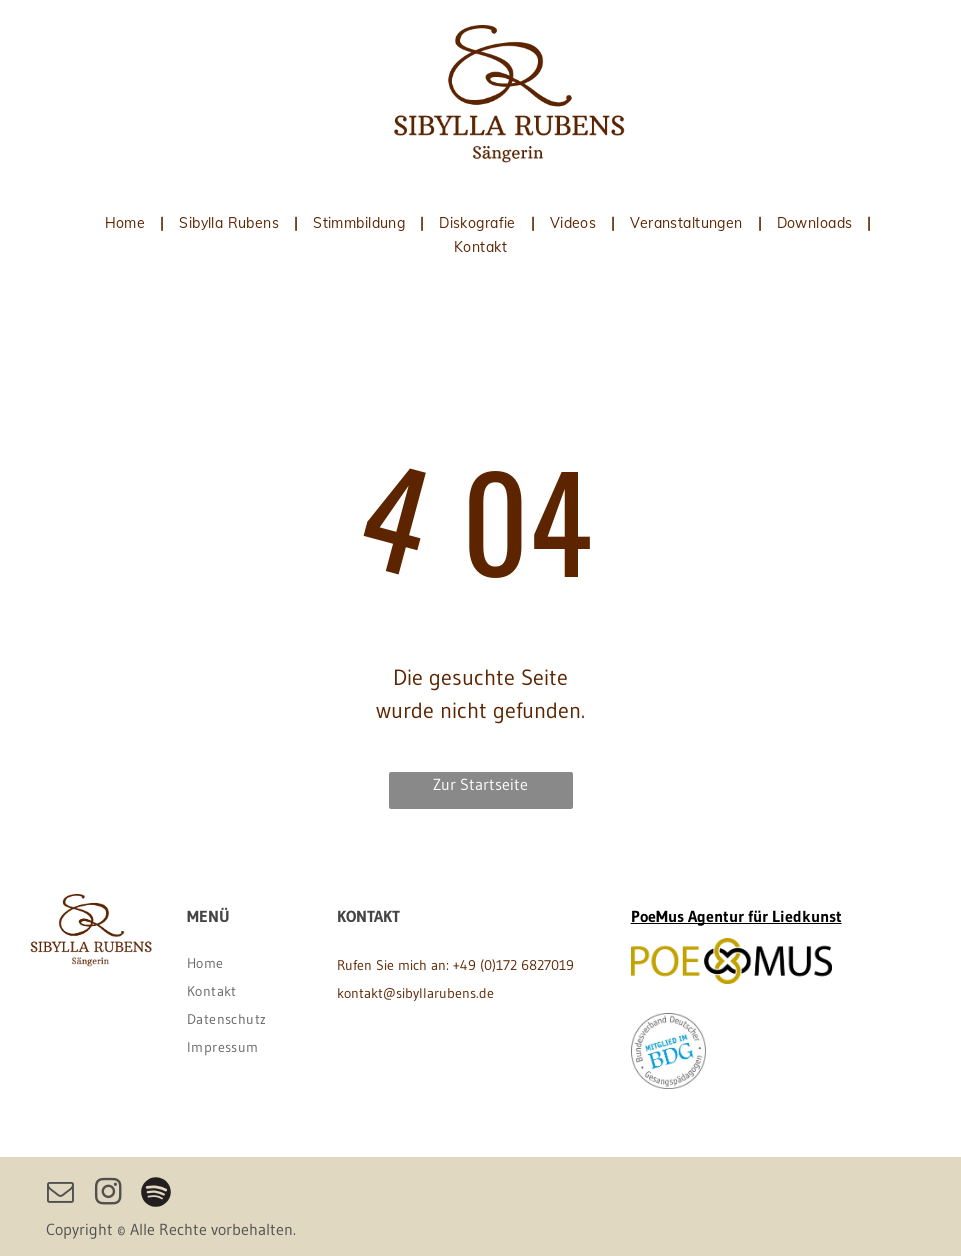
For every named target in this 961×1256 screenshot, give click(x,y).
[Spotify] (156, 1194)
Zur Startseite (480, 784)
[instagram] (108, 1194)
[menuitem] (127, 223)
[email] (60, 1194)
